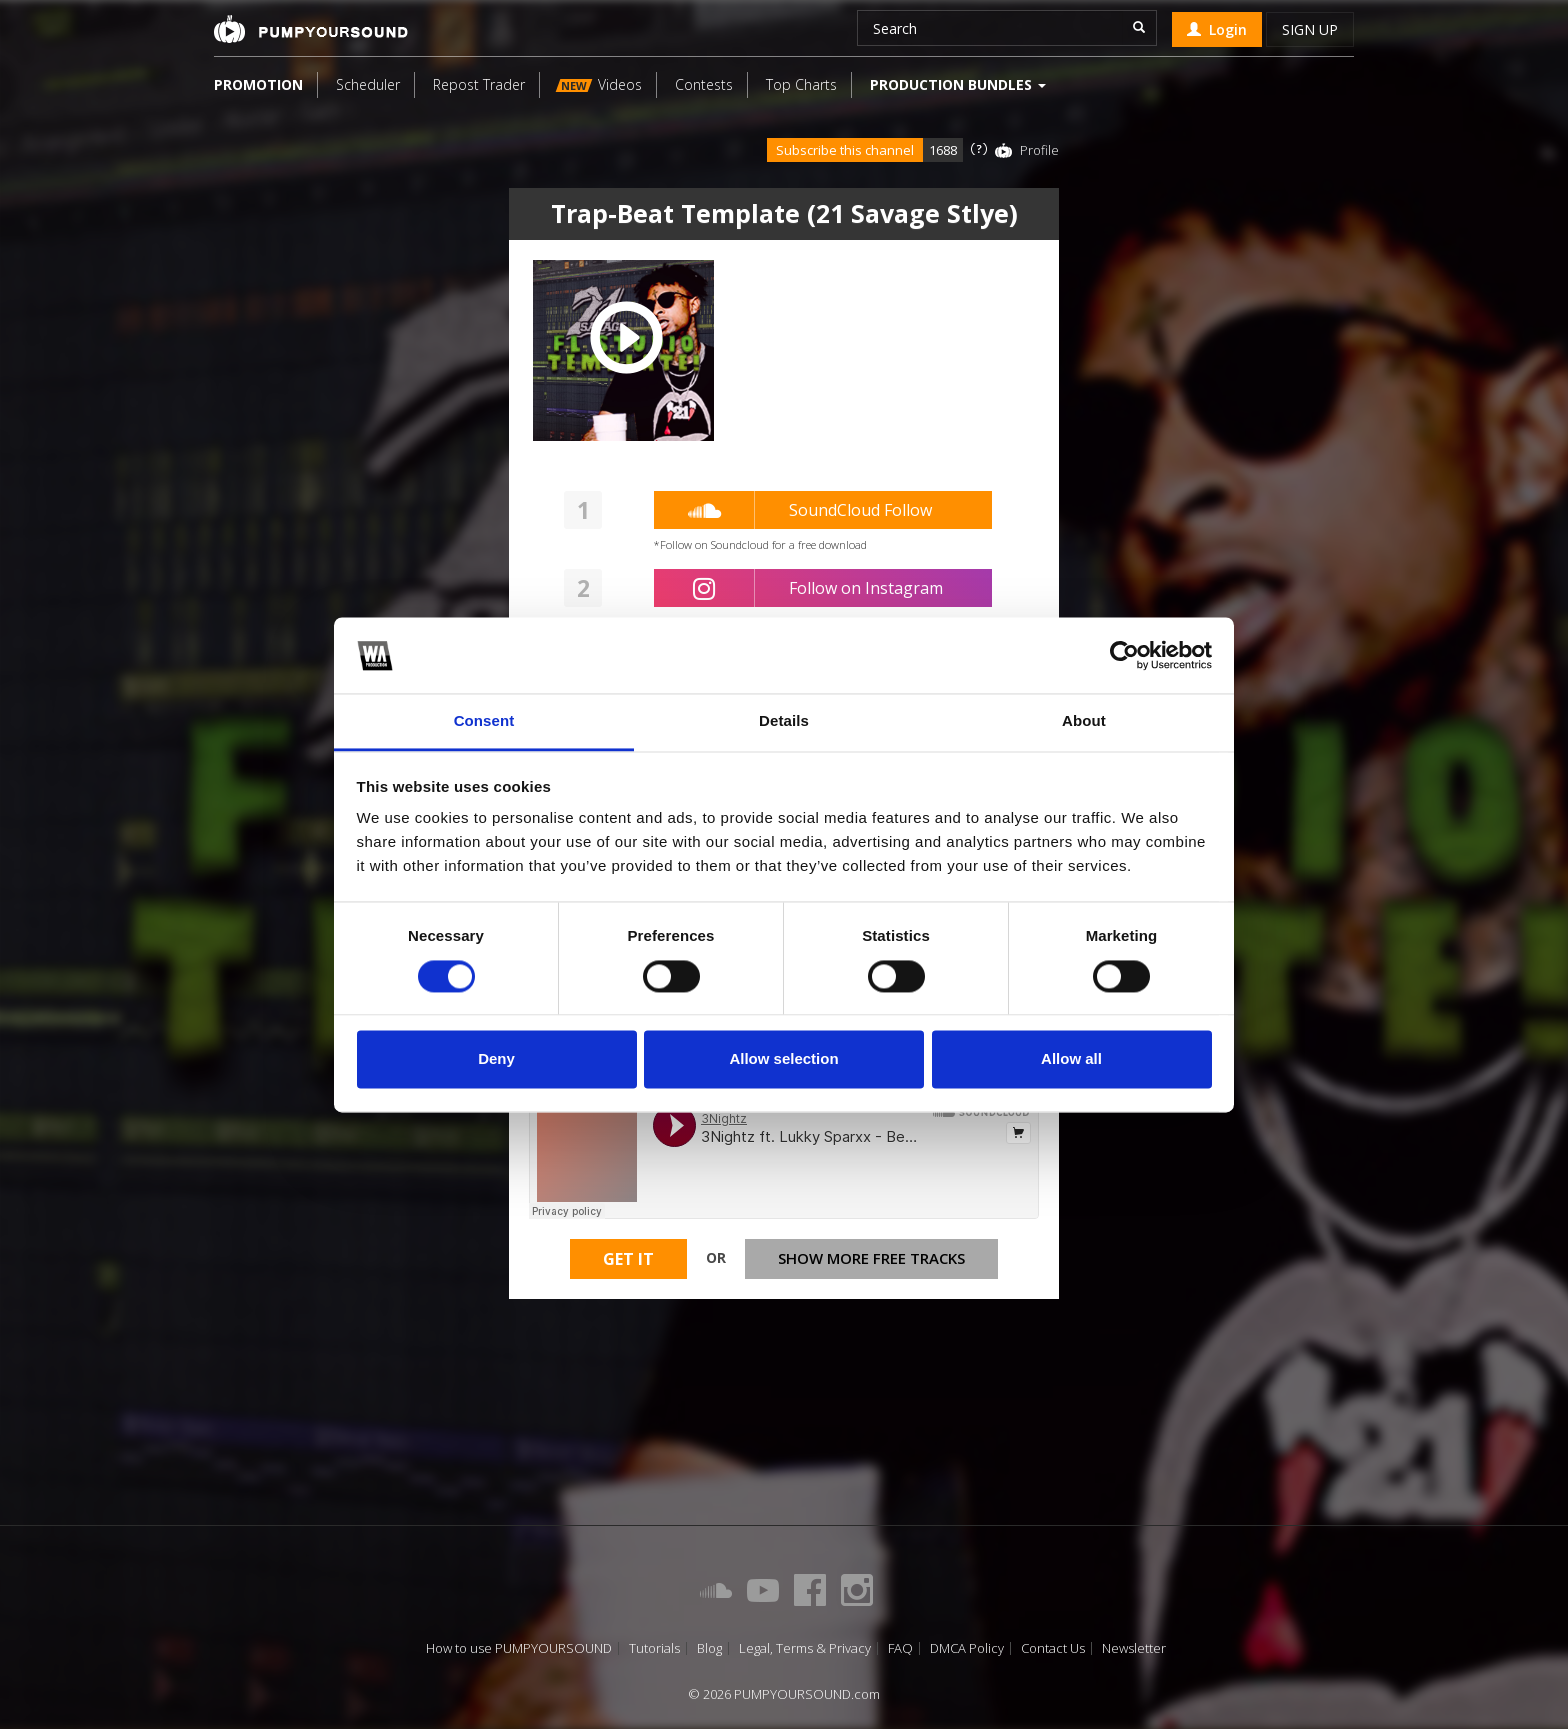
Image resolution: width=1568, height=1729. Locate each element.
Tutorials (654, 1648)
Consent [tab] (484, 721)
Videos (599, 84)
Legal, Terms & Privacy (805, 1648)
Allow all (1071, 1059)
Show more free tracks (871, 1258)
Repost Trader (479, 84)
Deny (496, 1059)
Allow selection (783, 1059)
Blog (709, 1648)
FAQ (900, 1648)
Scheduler (368, 84)
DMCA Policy (967, 1648)
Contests (704, 84)
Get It (628, 1259)
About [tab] (1084, 721)
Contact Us (1053, 1648)
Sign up (1310, 29)
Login (1217, 29)
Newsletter (1134, 1648)
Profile (1039, 150)
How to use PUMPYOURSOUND (519, 1648)
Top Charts (801, 84)
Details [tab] (784, 721)
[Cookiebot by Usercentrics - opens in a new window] (1124, 655)
